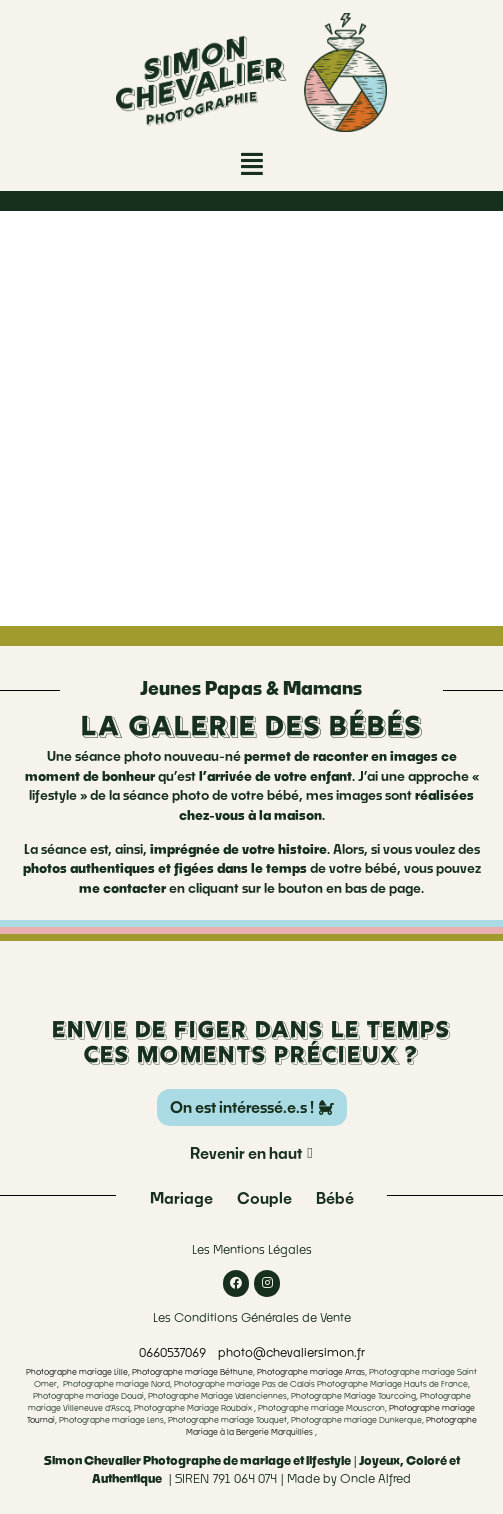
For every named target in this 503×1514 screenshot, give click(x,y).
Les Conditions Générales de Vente (252, 1317)
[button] (252, 163)
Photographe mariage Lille (77, 1372)
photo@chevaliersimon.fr (291, 1352)
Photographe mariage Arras (311, 1372)
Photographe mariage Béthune (192, 1372)
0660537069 (172, 1352)
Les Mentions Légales (252, 1249)
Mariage (181, 1198)
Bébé (335, 1198)
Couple (264, 1198)
